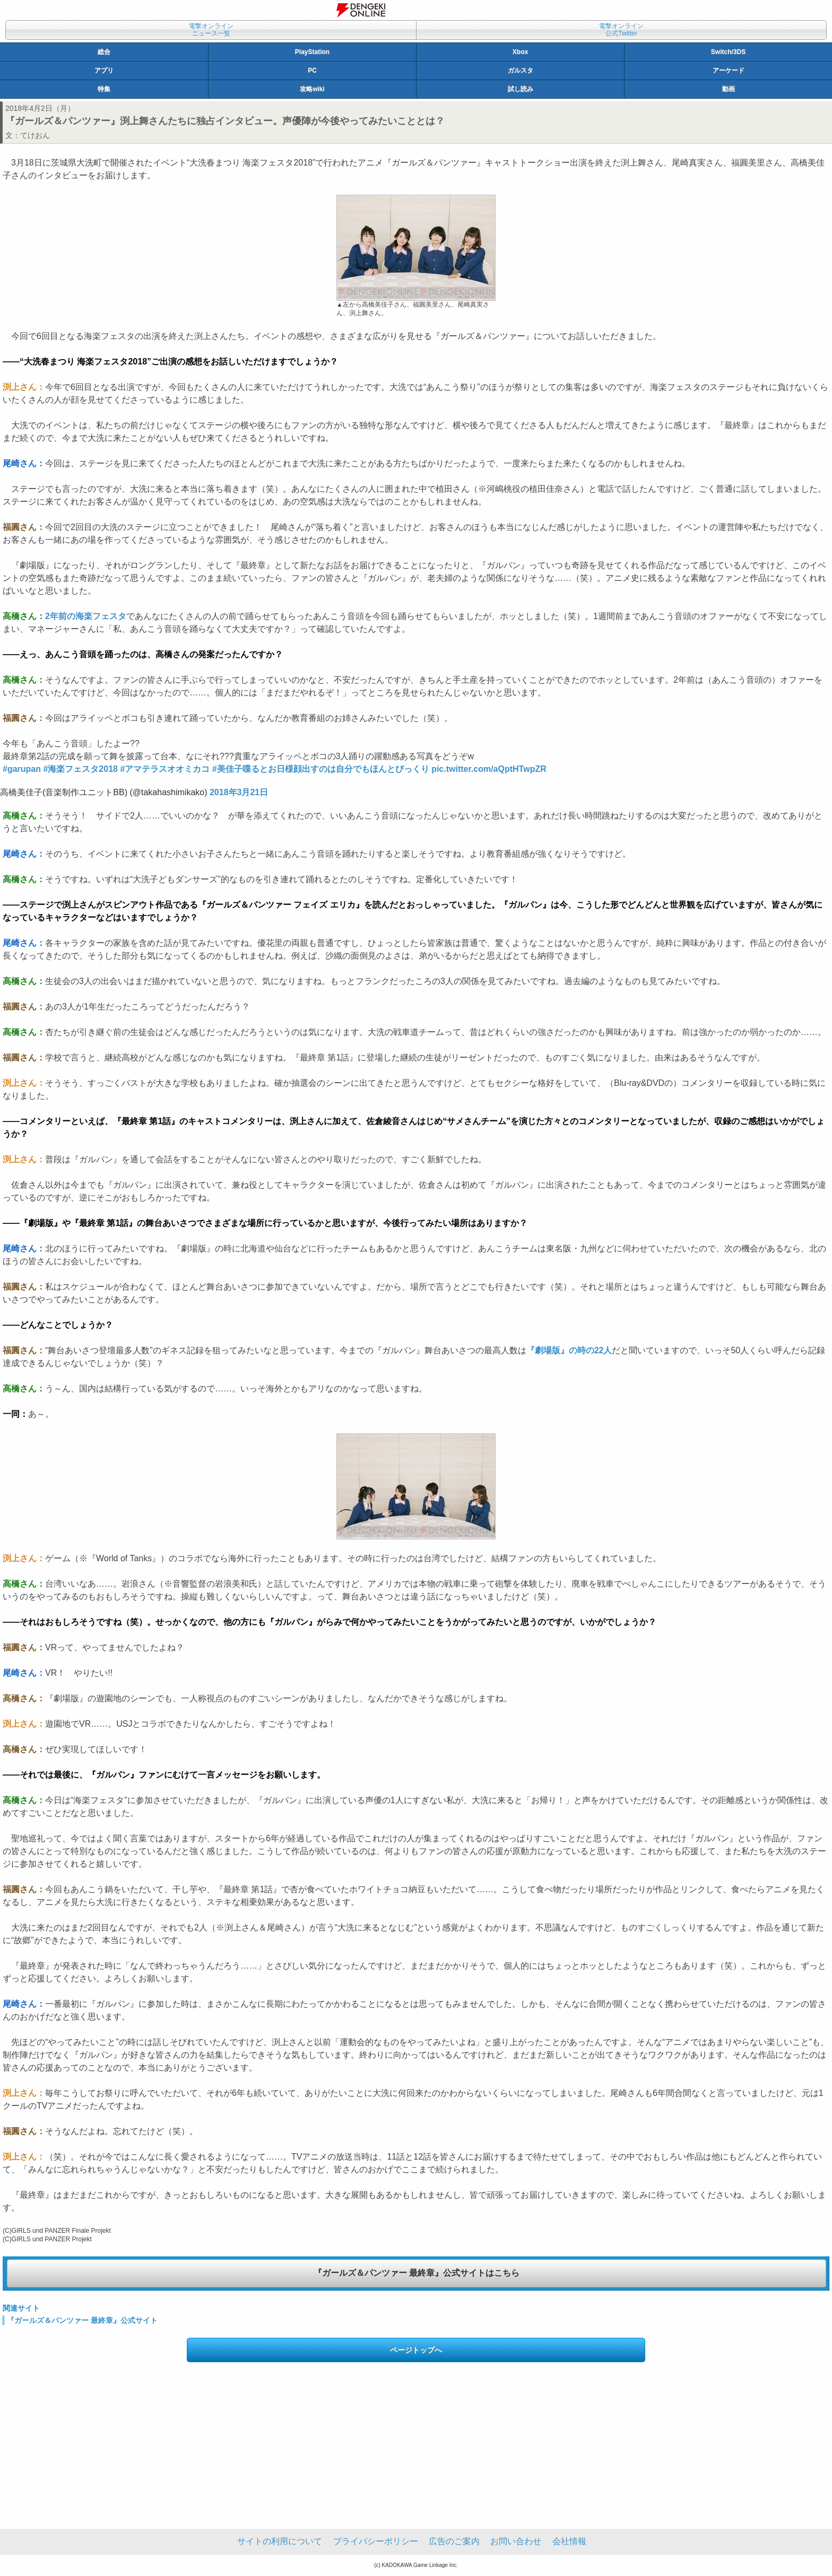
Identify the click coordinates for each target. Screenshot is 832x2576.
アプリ (104, 70)
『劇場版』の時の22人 (569, 1350)
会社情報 (569, 2541)
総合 (104, 52)
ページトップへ (416, 2350)
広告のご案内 (454, 2541)
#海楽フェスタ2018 (80, 768)
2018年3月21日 (239, 792)
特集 (104, 89)
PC (312, 70)
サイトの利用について (279, 2541)
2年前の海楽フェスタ (85, 616)
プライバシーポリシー (375, 2541)
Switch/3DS (728, 52)
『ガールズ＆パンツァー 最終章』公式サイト (82, 2320)
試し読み (520, 89)
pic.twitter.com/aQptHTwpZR (489, 768)
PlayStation (312, 52)
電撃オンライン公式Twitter (621, 29)
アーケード (728, 70)
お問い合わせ (515, 2541)
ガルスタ (520, 70)
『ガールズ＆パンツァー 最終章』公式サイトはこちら (416, 2272)
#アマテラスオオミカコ (165, 768)
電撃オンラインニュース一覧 (211, 29)
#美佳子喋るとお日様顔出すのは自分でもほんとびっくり (320, 768)
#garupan (22, 768)
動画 (728, 89)
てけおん (35, 135)
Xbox (520, 52)
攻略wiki (312, 89)
